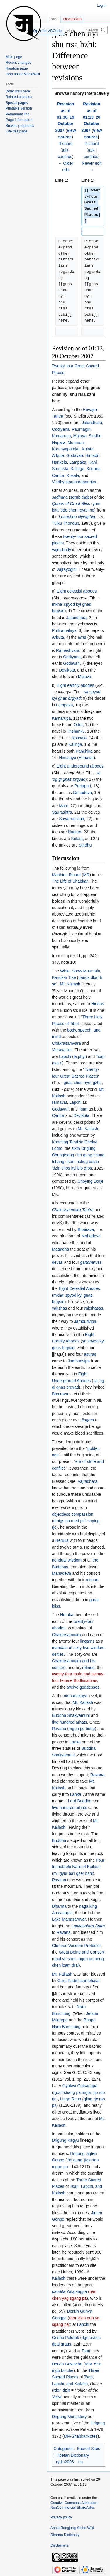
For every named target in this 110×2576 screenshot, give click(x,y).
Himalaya (67, 757)
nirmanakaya (75, 1695)
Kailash (58, 2278)
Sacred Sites (88, 2448)
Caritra (58, 475)
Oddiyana (61, 429)
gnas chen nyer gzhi (82, 1082)
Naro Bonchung (66, 2026)
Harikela (59, 462)
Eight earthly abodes (75, 685)
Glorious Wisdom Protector (76, 1945)
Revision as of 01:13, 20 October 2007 (90, 117)
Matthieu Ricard (66, 874)
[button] (78, 93)
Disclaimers (59, 2545)
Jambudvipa (85, 1321)
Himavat (86, 757)
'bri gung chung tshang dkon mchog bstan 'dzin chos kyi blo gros (78, 1161)
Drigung (98, 2423)
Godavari (74, 455)
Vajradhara (87, 1481)
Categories (64, 2448)
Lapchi (65, 1056)
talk (65, 150)
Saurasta (60, 468)
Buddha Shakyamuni (71, 1715)
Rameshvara (67, 650)
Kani (93, 462)
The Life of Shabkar (69, 881)
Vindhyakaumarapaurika (74, 481)
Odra (78, 724)
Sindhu (95, 435)
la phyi (79, 1056)
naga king (88, 1906)
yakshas (59, 1308)
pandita (58, 2291)
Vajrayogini (67, 569)
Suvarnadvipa (71, 818)
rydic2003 (65, 2461)
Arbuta (58, 455)
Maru (63, 805)
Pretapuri (82, 785)
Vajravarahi (62, 1049)
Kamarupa (61, 435)
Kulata (88, 449)
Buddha (59, 1840)
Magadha (60, 1249)
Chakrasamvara (66, 1043)
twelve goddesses (83, 1687)
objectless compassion (72, 1514)
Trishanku (76, 731)
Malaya (79, 435)
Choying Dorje (90, 1181)
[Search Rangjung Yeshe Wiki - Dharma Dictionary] (96, 30)
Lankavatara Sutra (88, 1926)
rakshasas (93, 1308)
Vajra (56, 2397)
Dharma (59, 1906)
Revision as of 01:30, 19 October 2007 (64, 117)
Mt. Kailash (70, 984)
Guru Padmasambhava (78, 1980)
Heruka (62, 1540)
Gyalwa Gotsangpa (79, 2085)
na (80, 2461)
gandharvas (91, 1262)
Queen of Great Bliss (71, 503)
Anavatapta (62, 1912)
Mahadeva (90, 1236)
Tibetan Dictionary (72, 2455)
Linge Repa (70, 2099)
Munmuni (76, 442)
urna (82, 637)
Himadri (92, 455)
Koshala (79, 738)
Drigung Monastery (69, 2416)
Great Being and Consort (81, 1952)
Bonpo (89, 2020)
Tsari (100, 1056)
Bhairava (86, 1229)
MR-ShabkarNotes (80, 2436)
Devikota (67, 670)
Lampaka (77, 462)
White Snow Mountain (80, 971)
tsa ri (57, 1063)
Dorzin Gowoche (67, 2364)
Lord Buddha (79, 1800)
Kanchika (84, 751)
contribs (65, 156)
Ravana (59, 1728)
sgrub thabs (81, 497)
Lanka (75, 1741)
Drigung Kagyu (65, 2140)
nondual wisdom (67, 1560)
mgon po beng (82, 1728)
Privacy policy (61, 2517)
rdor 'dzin (61, 2390)
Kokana (93, 468)
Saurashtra (62, 812)
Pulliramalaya (64, 630)
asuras (90, 1354)
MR (86, 874)
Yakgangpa (77, 2291)
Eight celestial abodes (77, 591)
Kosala (73, 475)
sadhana (60, 497)
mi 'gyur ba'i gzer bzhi (73, 1873)
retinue (92, 1579)
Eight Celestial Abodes (79, 1288)
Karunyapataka (65, 449)
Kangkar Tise (64, 977)
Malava (84, 676)
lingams (87, 1641)
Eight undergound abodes (80, 766)
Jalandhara (92, 422)
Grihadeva (82, 792)
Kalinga (77, 468)
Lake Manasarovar (69, 1919)
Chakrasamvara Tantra (73, 1209)
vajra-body (61, 549)
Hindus (97, 1003)
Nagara (58, 442)
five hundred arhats (69, 1722)
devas (57, 1262)
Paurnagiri (81, 429)
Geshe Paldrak (65, 2337)
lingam (88, 1420)
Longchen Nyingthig (77, 516)
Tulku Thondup (65, 523)
